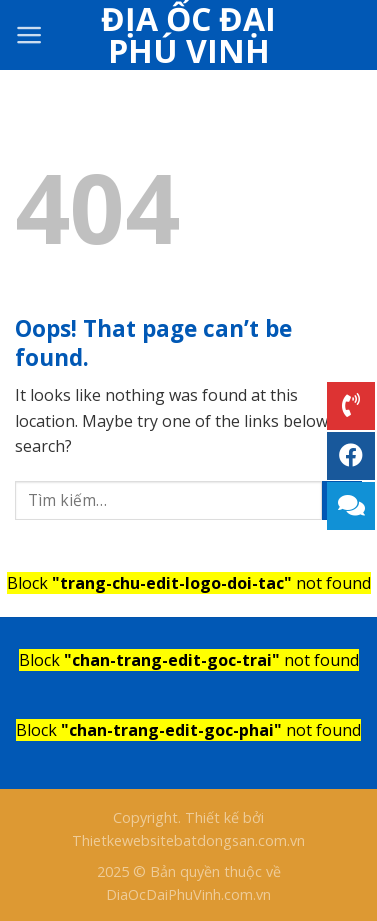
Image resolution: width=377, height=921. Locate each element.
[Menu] (29, 35)
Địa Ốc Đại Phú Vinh (188, 35)
